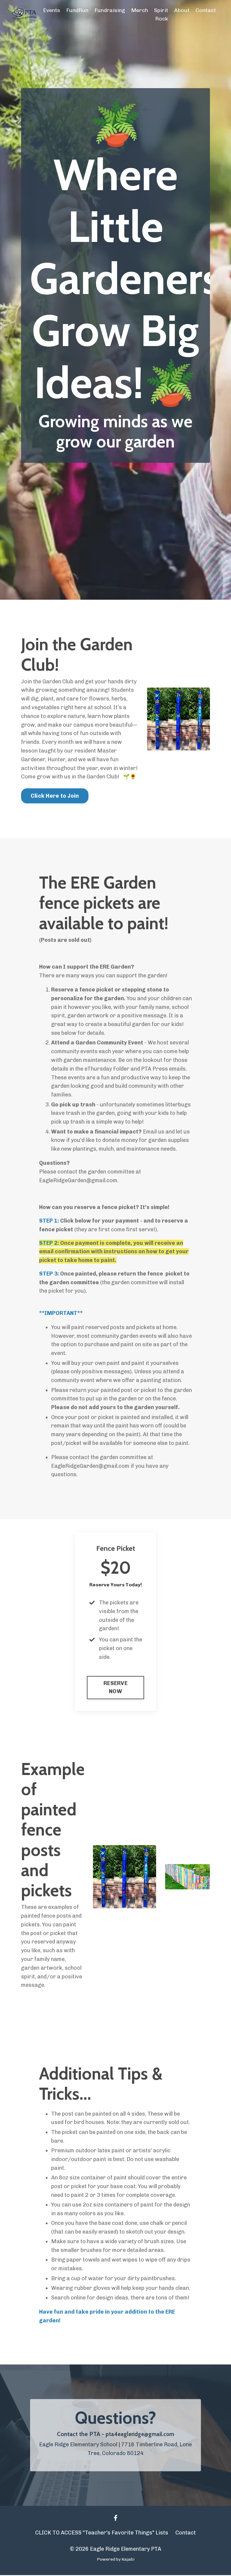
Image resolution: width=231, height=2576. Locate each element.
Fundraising (109, 10)
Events (51, 10)
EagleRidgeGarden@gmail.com (78, 1180)
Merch (139, 10)
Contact (206, 10)
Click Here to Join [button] (55, 796)
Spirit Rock (161, 14)
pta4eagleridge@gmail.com (139, 2435)
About (181, 10)
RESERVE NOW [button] (115, 1688)
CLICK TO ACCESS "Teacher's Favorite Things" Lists (101, 2534)
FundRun (77, 10)
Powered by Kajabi (115, 2560)
